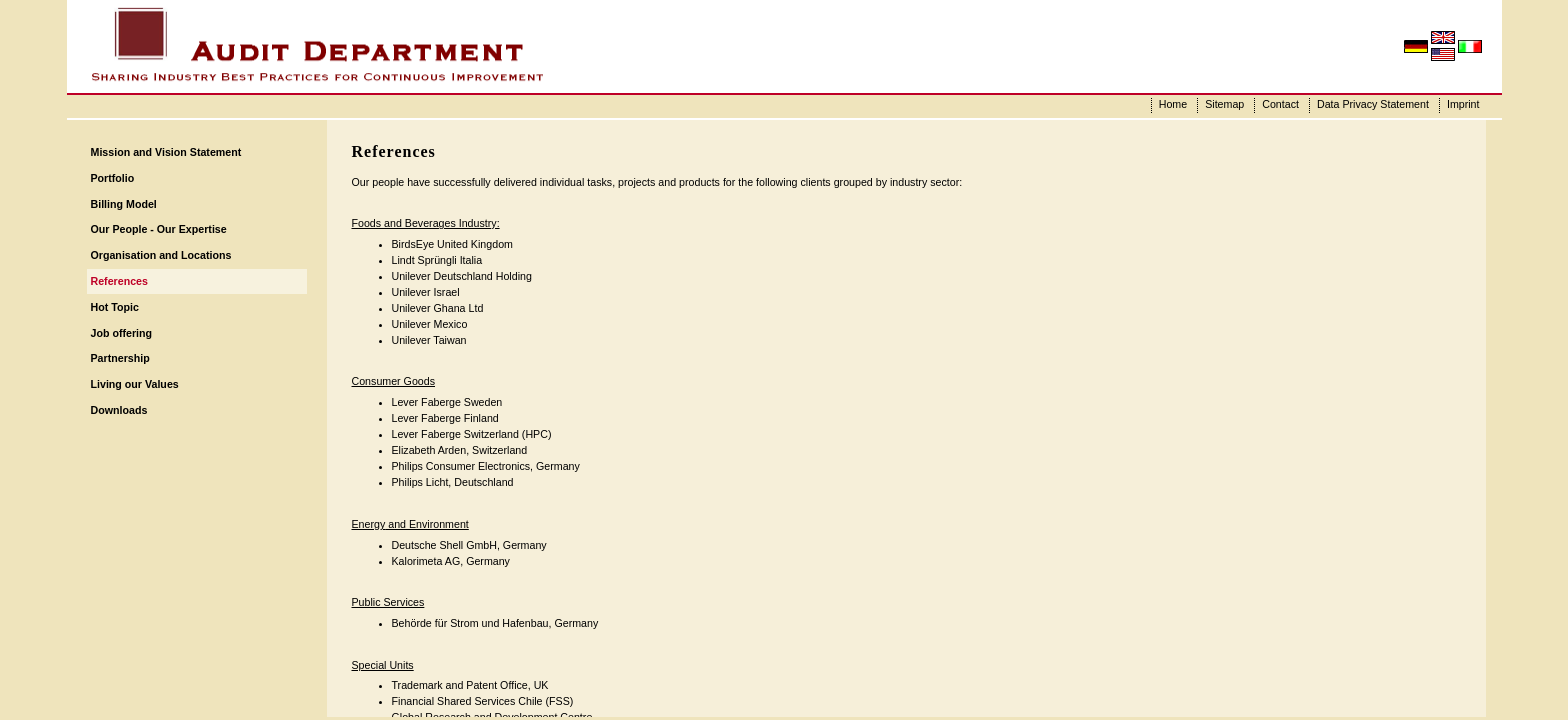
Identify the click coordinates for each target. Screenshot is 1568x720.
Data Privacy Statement (1373, 104)
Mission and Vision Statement (166, 152)
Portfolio (113, 178)
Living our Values (135, 384)
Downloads (119, 410)
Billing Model (124, 204)
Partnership (120, 358)
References (119, 281)
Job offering (122, 333)
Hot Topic (115, 307)
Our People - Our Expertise (159, 229)
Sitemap (1224, 104)
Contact (1280, 104)
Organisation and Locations (161, 255)
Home (1173, 104)
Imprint (1463, 104)
